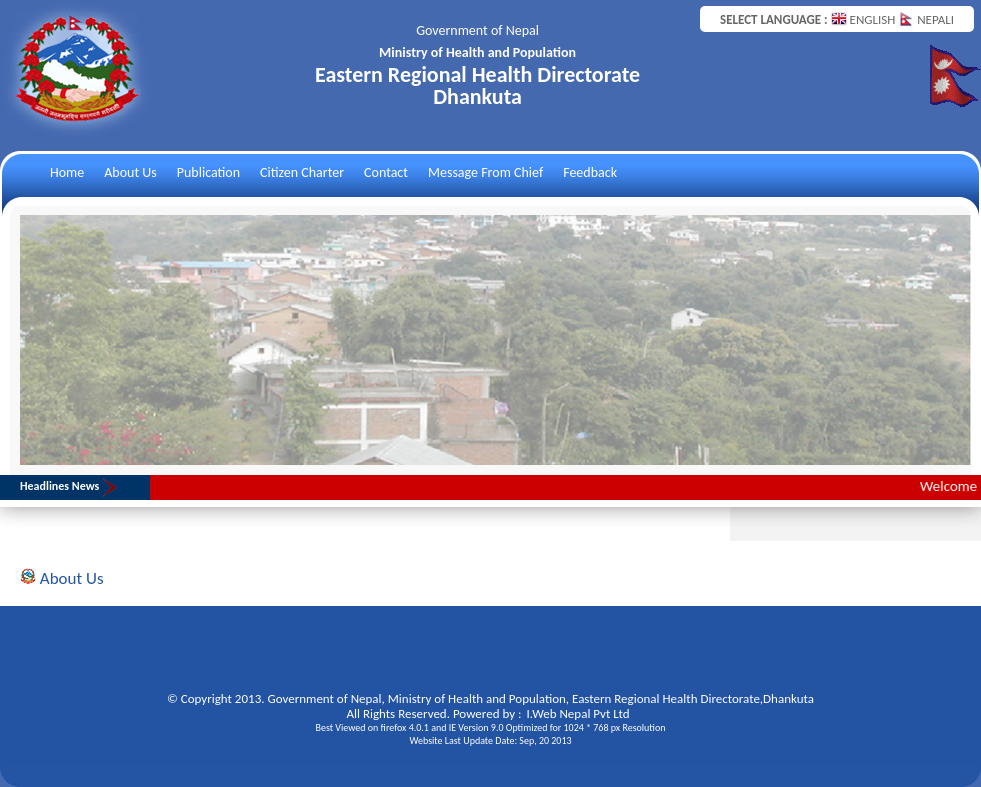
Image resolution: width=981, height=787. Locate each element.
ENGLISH (865, 19)
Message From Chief (485, 172)
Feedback (590, 172)
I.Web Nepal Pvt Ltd (578, 713)
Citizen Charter (302, 172)
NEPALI (926, 19)
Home (67, 172)
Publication (208, 172)
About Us (130, 172)
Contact (386, 172)
